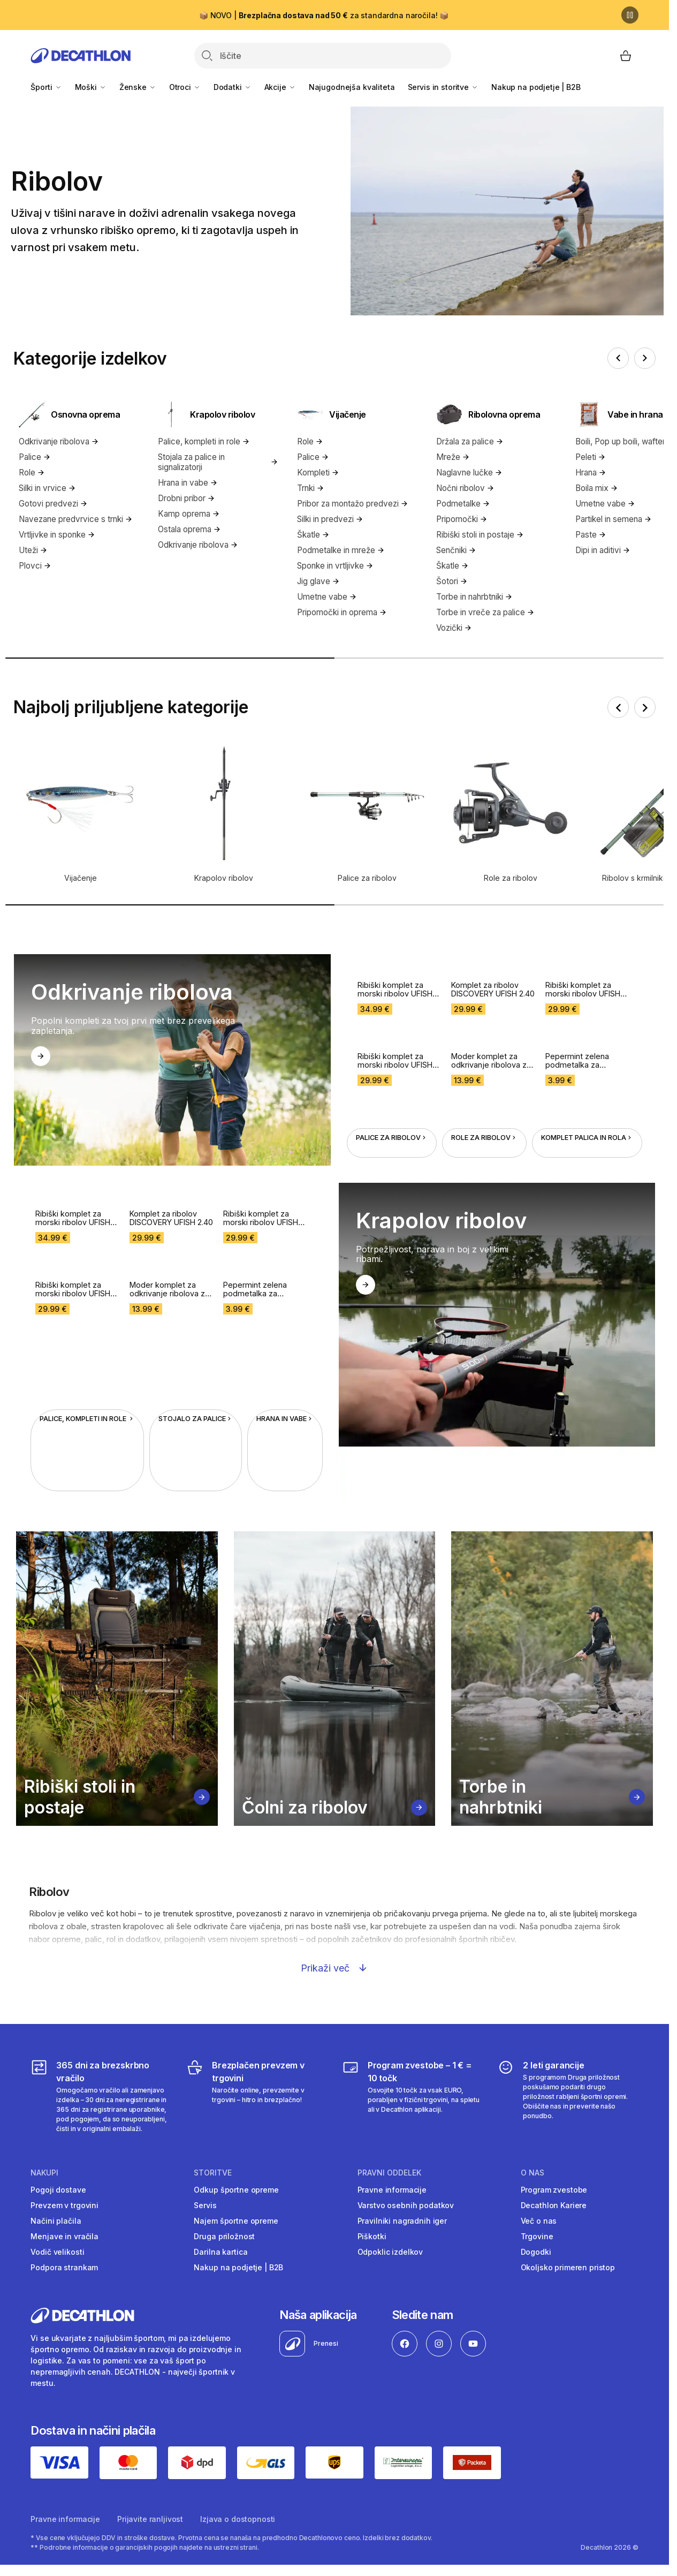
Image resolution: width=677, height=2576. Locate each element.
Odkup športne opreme (236, 2189)
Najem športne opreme (236, 2220)
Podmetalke (463, 503)
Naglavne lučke (469, 472)
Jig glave (318, 581)
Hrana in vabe (188, 483)
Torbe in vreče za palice (485, 612)
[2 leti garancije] (567, 2096)
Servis (205, 2205)
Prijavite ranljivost (150, 2519)
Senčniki (456, 550)
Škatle (313, 535)
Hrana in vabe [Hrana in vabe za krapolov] (285, 1380)
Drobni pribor (186, 498)
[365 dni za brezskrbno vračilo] (101, 2096)
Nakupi (44, 2173)
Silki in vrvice (47, 488)
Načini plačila (56, 2220)
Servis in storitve (443, 87)
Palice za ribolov (392, 1098)
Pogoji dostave (58, 2189)
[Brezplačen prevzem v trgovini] (256, 2096)
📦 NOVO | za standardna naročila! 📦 (323, 15)
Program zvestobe (554, 2189)
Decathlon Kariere (554, 2205)
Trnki (310, 488)
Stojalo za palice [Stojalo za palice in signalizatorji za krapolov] (195, 1380)
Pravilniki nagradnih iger (402, 2220)
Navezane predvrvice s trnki (76, 519)
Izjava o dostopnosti (237, 2519)
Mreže (453, 457)
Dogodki (536, 2251)
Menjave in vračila (64, 2236)
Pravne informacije (392, 2189)
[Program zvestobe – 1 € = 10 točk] (412, 2096)
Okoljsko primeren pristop (568, 2267)
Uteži (33, 550)
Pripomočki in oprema (342, 612)
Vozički (454, 628)
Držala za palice (470, 441)
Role (32, 472)
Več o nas (539, 2220)
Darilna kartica (220, 2251)
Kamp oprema (189, 514)
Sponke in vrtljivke (335, 566)
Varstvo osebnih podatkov (405, 2205)
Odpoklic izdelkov (390, 2251)
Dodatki (233, 87)
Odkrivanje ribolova (59, 441)
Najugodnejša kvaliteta (352, 87)
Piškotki (371, 2236)
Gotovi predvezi (53, 503)
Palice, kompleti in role (204, 441)
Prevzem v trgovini (64, 2205)
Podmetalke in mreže (341, 550)
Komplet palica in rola (587, 1098)
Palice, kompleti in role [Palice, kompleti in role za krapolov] (87, 1380)
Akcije (280, 87)
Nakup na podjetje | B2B (536, 87)
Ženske (137, 87)
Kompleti (318, 472)
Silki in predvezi (330, 519)
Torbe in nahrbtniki (474, 597)
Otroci (185, 87)
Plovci (35, 566)
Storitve (213, 2173)
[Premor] (629, 15)
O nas (532, 2173)
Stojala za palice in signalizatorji (218, 462)
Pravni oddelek (389, 2173)
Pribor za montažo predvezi (352, 503)
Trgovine (537, 2236)
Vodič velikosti (57, 2251)
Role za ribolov (484, 1098)
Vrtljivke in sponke (57, 535)
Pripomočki (462, 519)
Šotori (452, 581)
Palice (35, 457)
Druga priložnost (224, 2236)
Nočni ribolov (465, 488)
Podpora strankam (64, 2267)
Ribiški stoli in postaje (480, 535)
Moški (91, 87)
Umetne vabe (327, 597)
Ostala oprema (189, 529)
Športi (46, 87)
